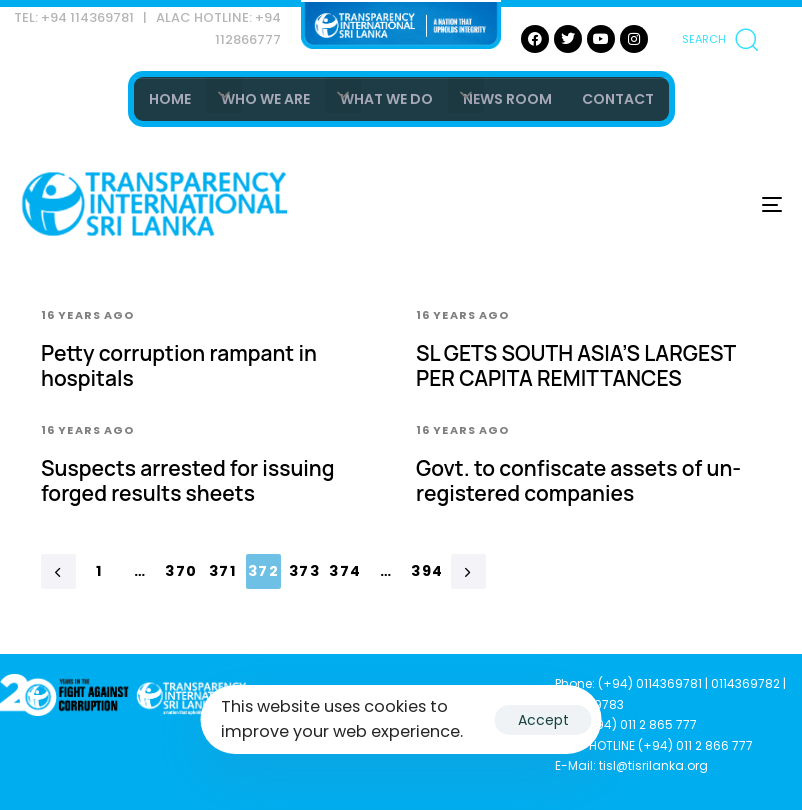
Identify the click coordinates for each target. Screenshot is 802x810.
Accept (543, 720)
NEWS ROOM (507, 99)
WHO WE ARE (265, 99)
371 (222, 571)
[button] (720, 39)
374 (345, 571)
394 (427, 571)
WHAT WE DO (386, 99)
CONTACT (618, 99)
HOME (170, 99)
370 (181, 571)
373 (304, 571)
